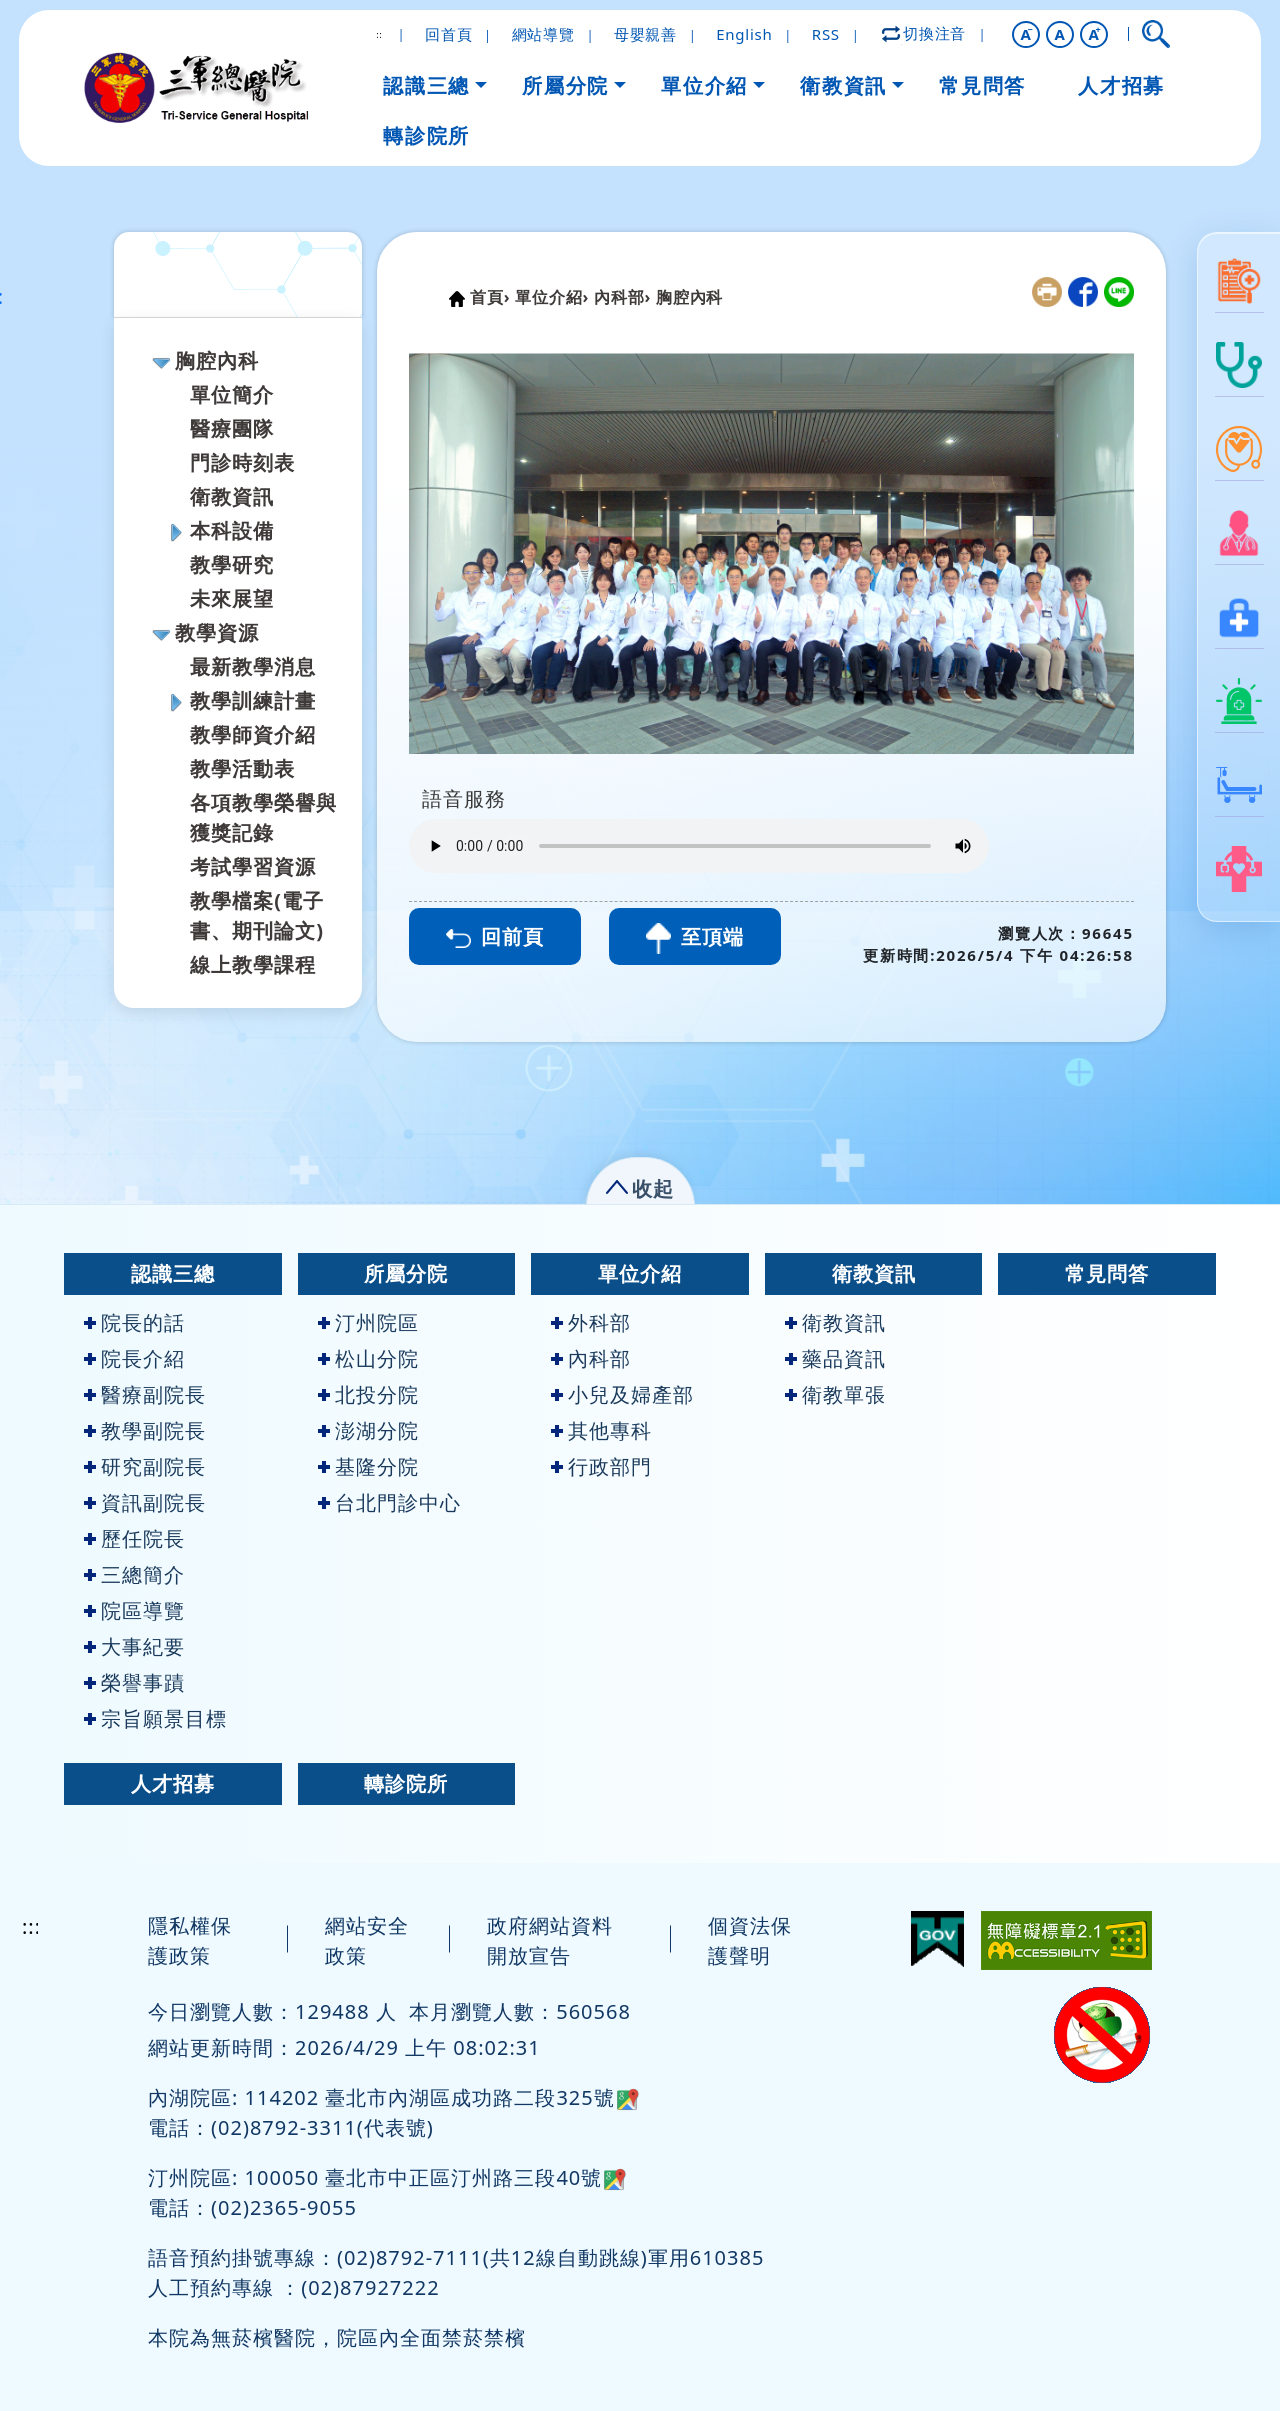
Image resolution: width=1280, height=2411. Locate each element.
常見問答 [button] (982, 85)
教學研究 (232, 564)
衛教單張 (835, 1394)
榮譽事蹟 (134, 1682)
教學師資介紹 (253, 734)
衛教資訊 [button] (843, 85)
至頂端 (695, 939)
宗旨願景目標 (155, 1718)
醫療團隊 (232, 428)
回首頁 (448, 34)
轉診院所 (406, 1783)
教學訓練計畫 (253, 700)
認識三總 (173, 1273)
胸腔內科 (217, 360)
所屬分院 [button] (565, 85)
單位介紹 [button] (704, 85)
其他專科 (601, 1430)
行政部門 (601, 1466)
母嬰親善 (645, 34)
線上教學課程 (253, 964)
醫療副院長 (145, 1394)
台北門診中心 (389, 1502)
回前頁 (495, 936)
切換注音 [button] (925, 33)
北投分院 (368, 1394)
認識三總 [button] (426, 85)
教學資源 (217, 632)
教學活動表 (242, 768)
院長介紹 (134, 1358)
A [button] (1060, 34)
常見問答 (1107, 1273)
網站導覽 (543, 34)
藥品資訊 (835, 1358)
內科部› (622, 297)
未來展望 (232, 598)
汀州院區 (368, 1322)
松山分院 (368, 1358)
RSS (826, 34)
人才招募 (173, 1783)
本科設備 (232, 530)
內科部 (591, 1358)
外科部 (591, 1322)
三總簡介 (134, 1574)
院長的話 (134, 1322)
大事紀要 (134, 1646)
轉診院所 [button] (426, 135)
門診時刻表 (242, 462)
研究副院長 (145, 1466)
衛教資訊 (232, 496)
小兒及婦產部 (622, 1394)
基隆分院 (368, 1466)
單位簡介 (232, 394)
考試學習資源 (253, 866)
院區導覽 (134, 1610)
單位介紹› (552, 297)
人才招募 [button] (1121, 85)
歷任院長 (134, 1538)
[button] (1026, 34)
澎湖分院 (368, 1430)
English (744, 34)
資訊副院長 (145, 1502)
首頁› (490, 297)
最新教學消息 (253, 666)
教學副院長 (145, 1430)
